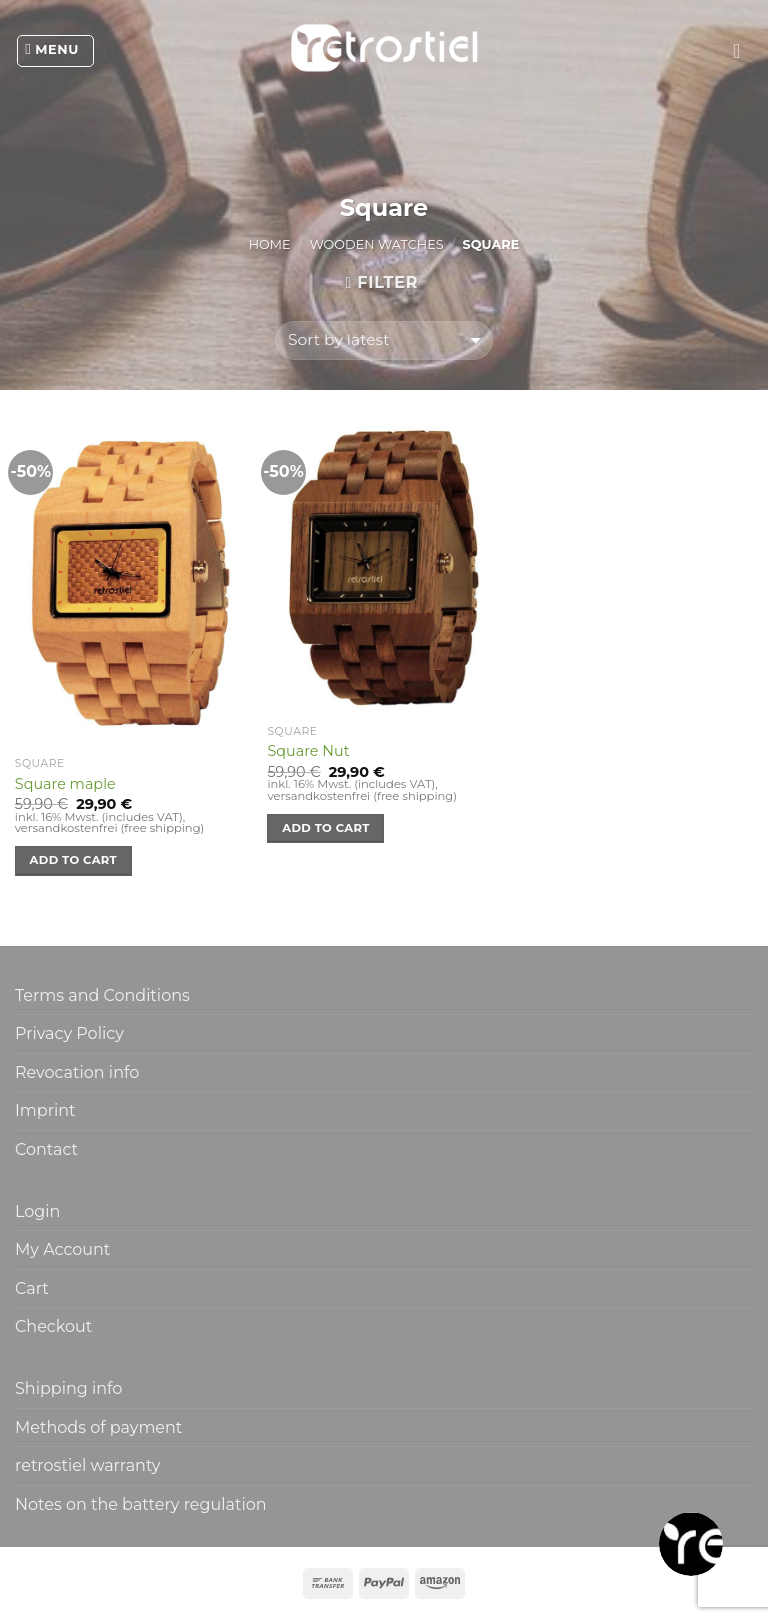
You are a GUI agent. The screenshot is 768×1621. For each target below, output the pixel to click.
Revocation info (77, 1072)
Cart (32, 1288)
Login (37, 1211)
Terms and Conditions (102, 995)
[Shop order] (383, 340)
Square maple (65, 784)
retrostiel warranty (88, 1465)
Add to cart (73, 860)
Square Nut (308, 751)
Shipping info (68, 1388)
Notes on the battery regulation (141, 1504)
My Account (62, 1249)
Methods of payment (98, 1427)
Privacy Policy (69, 1033)
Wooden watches (377, 244)
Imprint (45, 1110)
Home (270, 244)
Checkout (53, 1326)
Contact (46, 1149)
